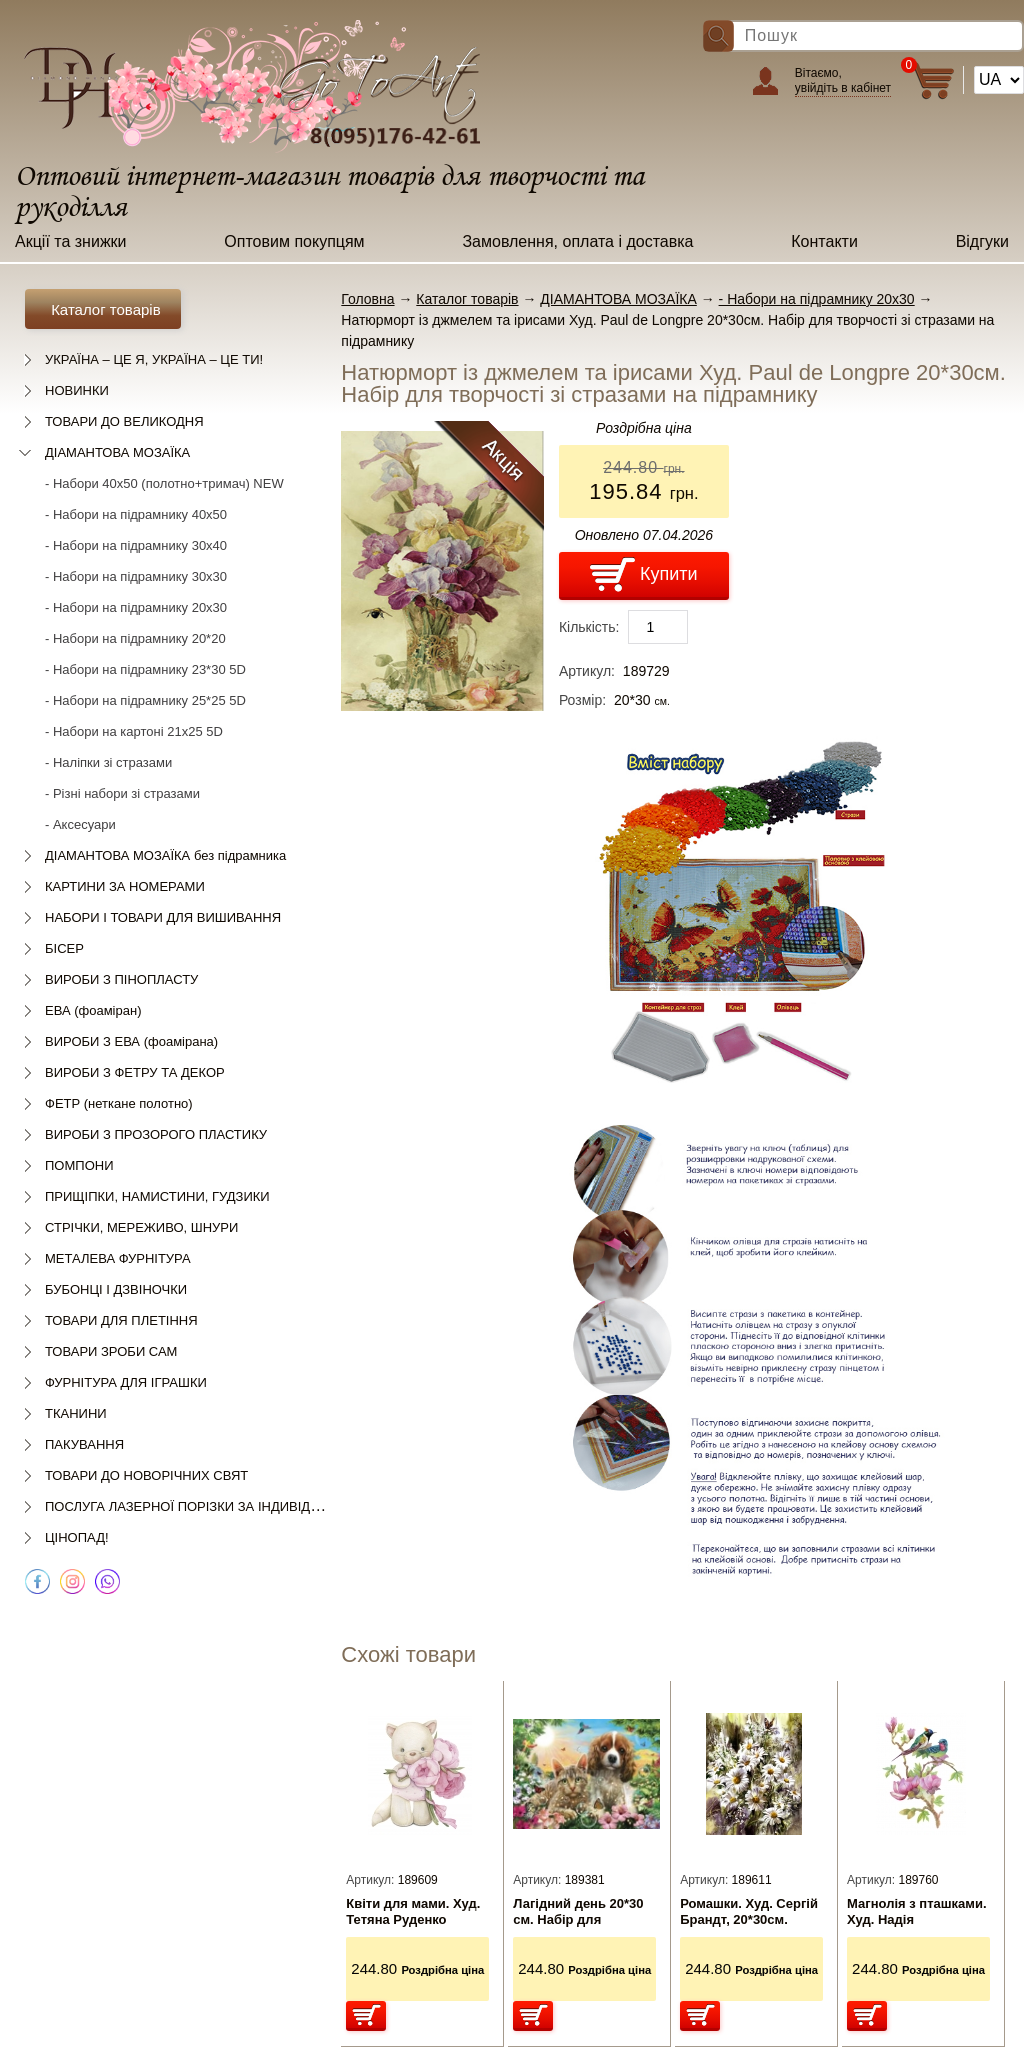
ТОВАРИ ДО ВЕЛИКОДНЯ (124, 421)
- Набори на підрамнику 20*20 (135, 638)
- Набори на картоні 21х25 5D (134, 731)
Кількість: (589, 627)
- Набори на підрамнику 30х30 (136, 576)
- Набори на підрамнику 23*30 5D (145, 669)
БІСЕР (64, 948)
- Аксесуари (80, 824)
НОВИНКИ (77, 390)
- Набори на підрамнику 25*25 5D (145, 700)
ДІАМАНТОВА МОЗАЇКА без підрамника (165, 855)
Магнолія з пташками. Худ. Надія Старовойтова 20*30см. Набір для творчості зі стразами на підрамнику (917, 1911)
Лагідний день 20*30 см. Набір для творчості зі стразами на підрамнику (583, 1911)
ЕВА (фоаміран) (93, 1010)
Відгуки (982, 241)
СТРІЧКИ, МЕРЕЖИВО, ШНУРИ (141, 1227)
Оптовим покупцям (294, 241)
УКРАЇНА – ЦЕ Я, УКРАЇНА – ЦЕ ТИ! (154, 359)
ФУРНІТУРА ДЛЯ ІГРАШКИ (126, 1382)
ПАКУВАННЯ (84, 1444)
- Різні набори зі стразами (122, 793)
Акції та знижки (71, 241)
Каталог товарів (467, 299)
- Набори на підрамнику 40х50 (136, 514)
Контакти (824, 241)
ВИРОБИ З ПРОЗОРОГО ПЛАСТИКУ (156, 1134)
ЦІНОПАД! (77, 1537)
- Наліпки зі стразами (108, 762)
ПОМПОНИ (79, 1165)
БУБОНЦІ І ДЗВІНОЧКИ (116, 1289)
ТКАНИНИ (76, 1413)
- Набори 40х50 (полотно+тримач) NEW (164, 483)
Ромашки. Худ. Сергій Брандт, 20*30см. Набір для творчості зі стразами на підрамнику (751, 1911)
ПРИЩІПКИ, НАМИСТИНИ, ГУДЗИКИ (157, 1196)
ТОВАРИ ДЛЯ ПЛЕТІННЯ (121, 1320)
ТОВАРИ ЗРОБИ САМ (111, 1351)
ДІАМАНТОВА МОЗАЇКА (117, 452)
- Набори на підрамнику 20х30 (136, 607)
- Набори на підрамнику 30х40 (136, 545)
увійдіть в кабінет (843, 88)
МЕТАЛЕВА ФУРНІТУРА (118, 1258)
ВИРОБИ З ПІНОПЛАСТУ (121, 979)
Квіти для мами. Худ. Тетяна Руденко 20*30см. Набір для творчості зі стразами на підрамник (416, 1911)
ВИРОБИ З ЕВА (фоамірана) (131, 1041)
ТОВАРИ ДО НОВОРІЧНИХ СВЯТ (146, 1475)
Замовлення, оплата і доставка (577, 241)
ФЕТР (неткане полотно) (119, 1103)
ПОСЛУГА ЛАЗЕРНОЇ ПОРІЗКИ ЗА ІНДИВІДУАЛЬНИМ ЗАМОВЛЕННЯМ (262, 1506)
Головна (367, 299)
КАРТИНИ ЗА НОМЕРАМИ (125, 886)
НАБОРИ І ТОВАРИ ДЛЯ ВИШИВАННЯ (163, 917)
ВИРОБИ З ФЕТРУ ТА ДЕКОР (135, 1072)
